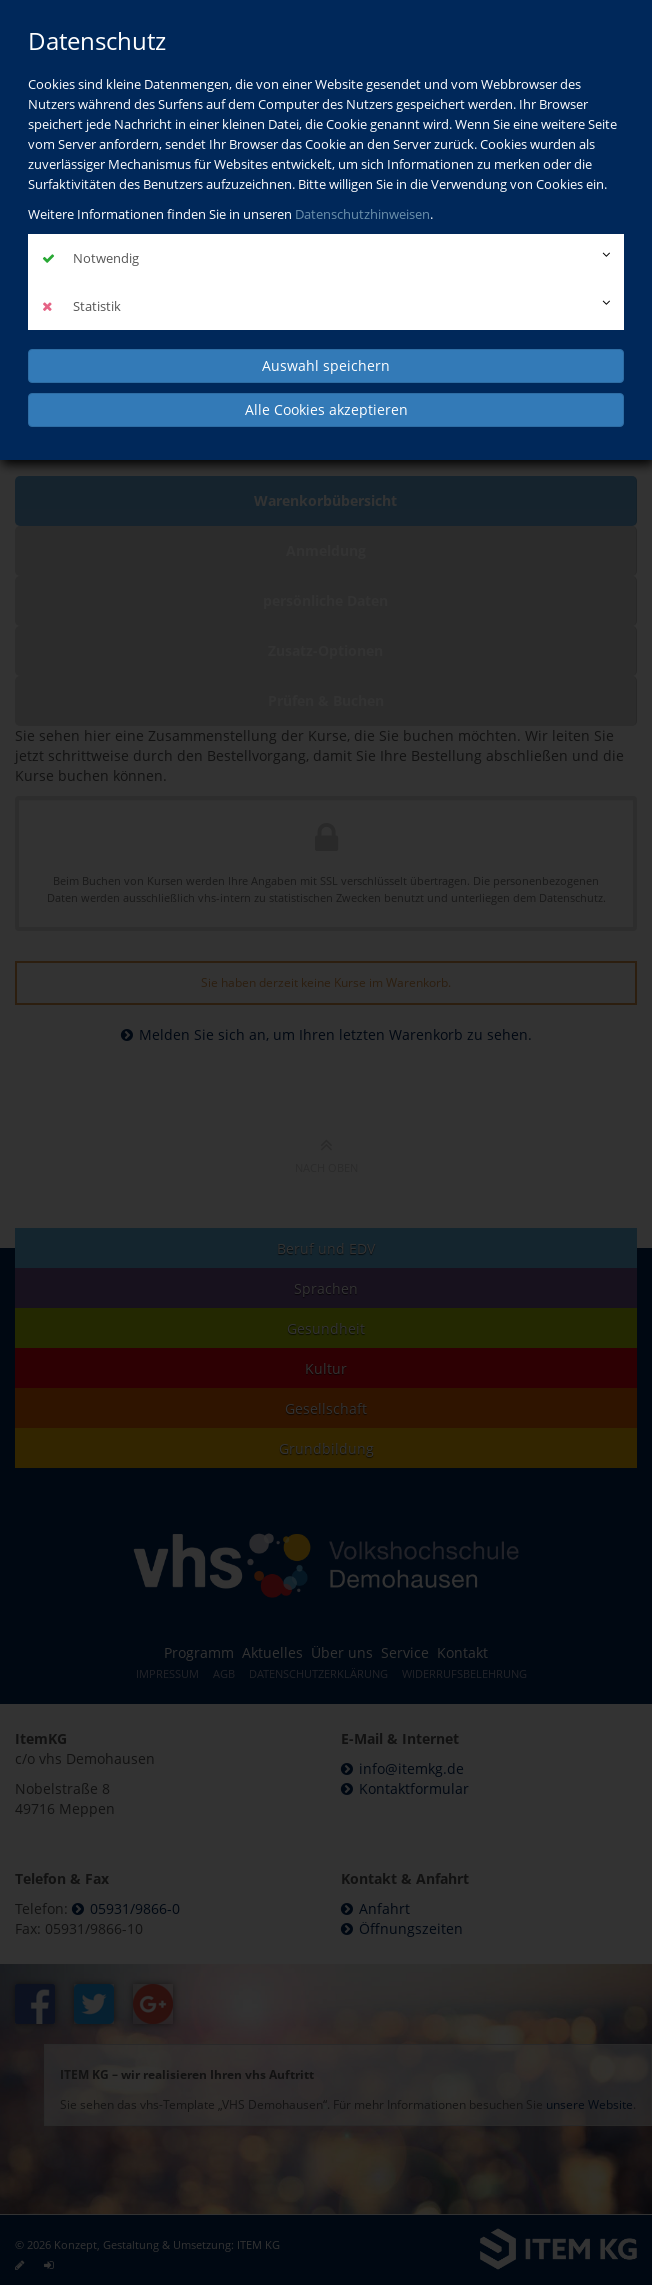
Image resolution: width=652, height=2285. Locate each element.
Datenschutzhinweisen (362, 214)
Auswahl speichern (326, 365)
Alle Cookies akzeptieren (326, 409)
